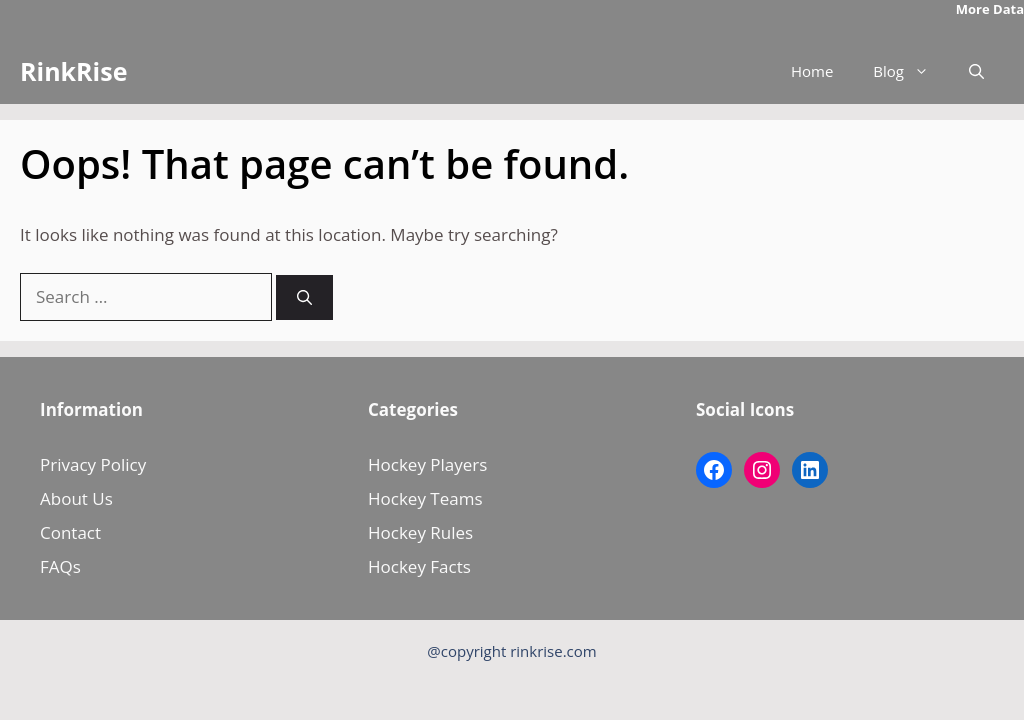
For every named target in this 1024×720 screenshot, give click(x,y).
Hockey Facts (419, 566)
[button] (976, 71)
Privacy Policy (93, 464)
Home (812, 71)
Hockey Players (427, 464)
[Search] (304, 297)
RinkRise (73, 71)
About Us (76, 498)
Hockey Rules (420, 532)
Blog (911, 71)
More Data (990, 9)
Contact (70, 532)
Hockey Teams (425, 498)
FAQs (60, 566)
